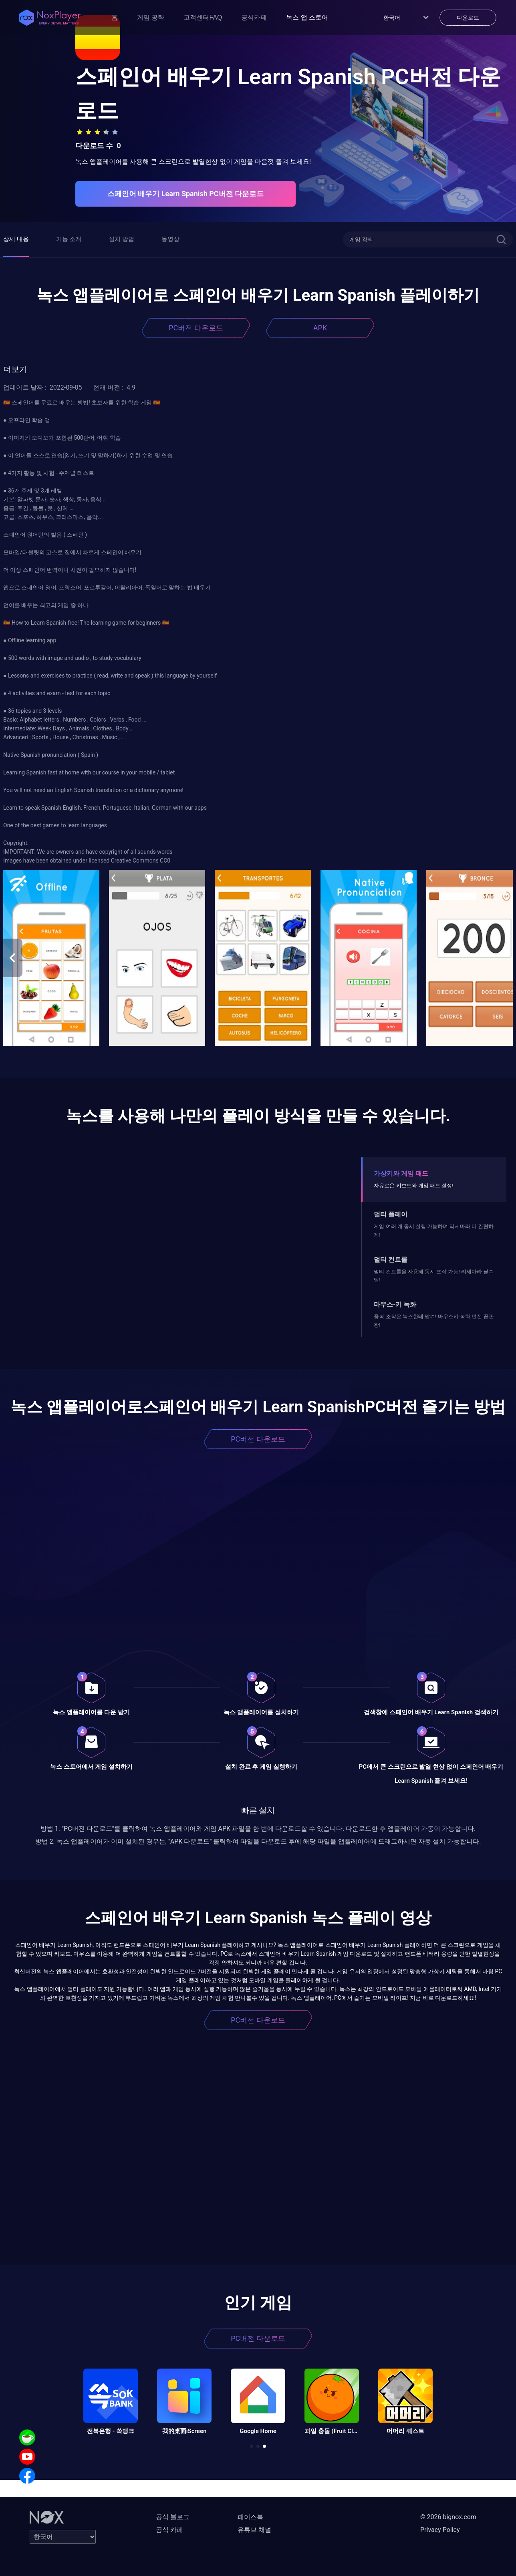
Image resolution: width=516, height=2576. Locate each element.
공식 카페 (169, 2530)
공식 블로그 (172, 2517)
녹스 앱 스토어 (307, 17)
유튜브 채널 (254, 2530)
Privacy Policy (440, 2530)
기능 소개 (69, 239)
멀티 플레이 (390, 1214)
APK (320, 328)
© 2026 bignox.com (448, 2517)
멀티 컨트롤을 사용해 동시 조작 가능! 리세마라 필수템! (434, 1276)
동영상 (170, 239)
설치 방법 (121, 239)
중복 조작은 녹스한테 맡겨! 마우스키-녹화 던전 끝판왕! (434, 1320)
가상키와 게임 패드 (401, 1173)
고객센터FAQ (202, 17)
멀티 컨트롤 (390, 1259)
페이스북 (250, 2517)
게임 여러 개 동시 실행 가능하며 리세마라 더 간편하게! (434, 1230)
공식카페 (254, 17)
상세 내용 (16, 239)
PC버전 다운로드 (196, 328)
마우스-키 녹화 (395, 1304)
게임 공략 (150, 17)
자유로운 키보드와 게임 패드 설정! (413, 1185)
